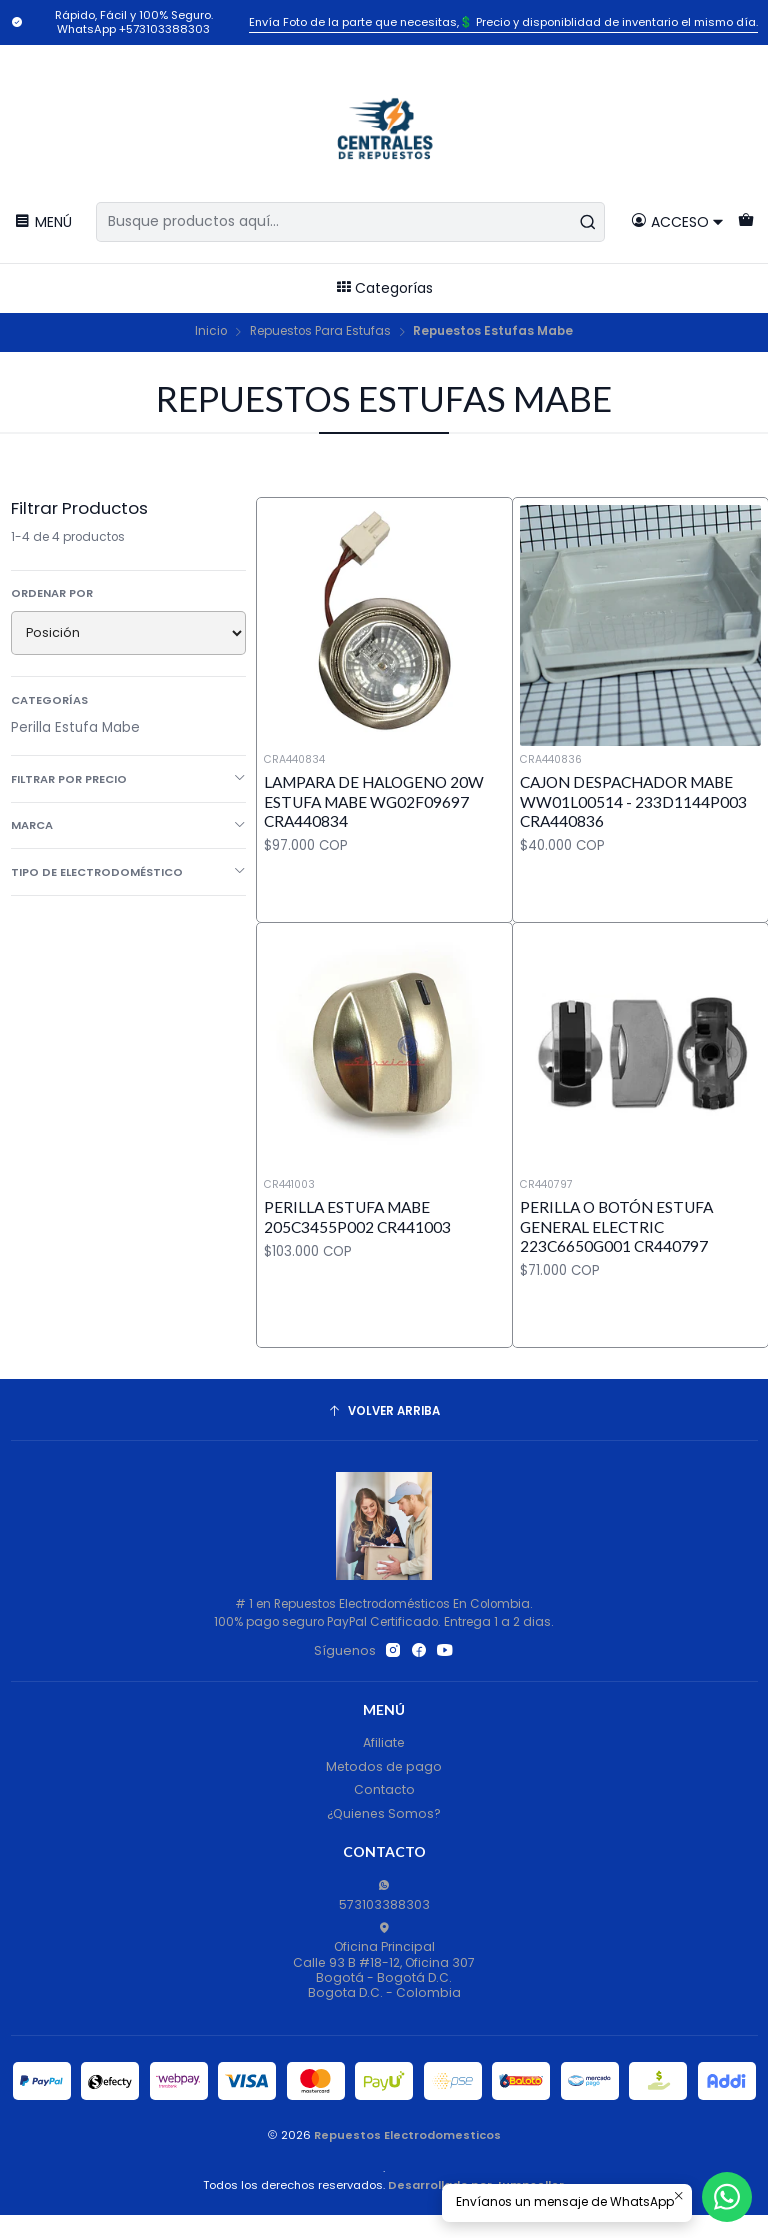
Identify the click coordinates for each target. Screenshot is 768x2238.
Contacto (384, 1789)
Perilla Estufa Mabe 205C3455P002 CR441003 (357, 1276)
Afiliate (384, 1742)
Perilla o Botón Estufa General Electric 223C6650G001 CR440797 (616, 1313)
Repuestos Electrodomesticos (407, 2135)
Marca (128, 825)
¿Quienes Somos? (384, 1813)
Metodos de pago (384, 1766)
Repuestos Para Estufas (320, 332)
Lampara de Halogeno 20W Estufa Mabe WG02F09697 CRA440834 (374, 801)
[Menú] (43, 221)
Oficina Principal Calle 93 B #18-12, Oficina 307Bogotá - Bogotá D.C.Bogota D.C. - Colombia (384, 1961)
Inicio (211, 332)
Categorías (384, 288)
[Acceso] (677, 221)
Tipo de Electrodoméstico (128, 872)
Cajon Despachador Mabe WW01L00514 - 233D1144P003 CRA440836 (633, 801)
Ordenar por (52, 593)
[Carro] (745, 221)
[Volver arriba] (384, 1412)
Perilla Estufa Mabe (75, 727)
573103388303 (384, 1895)
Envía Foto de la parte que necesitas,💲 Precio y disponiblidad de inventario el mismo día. (503, 22)
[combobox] (350, 222)
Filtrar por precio (128, 779)
